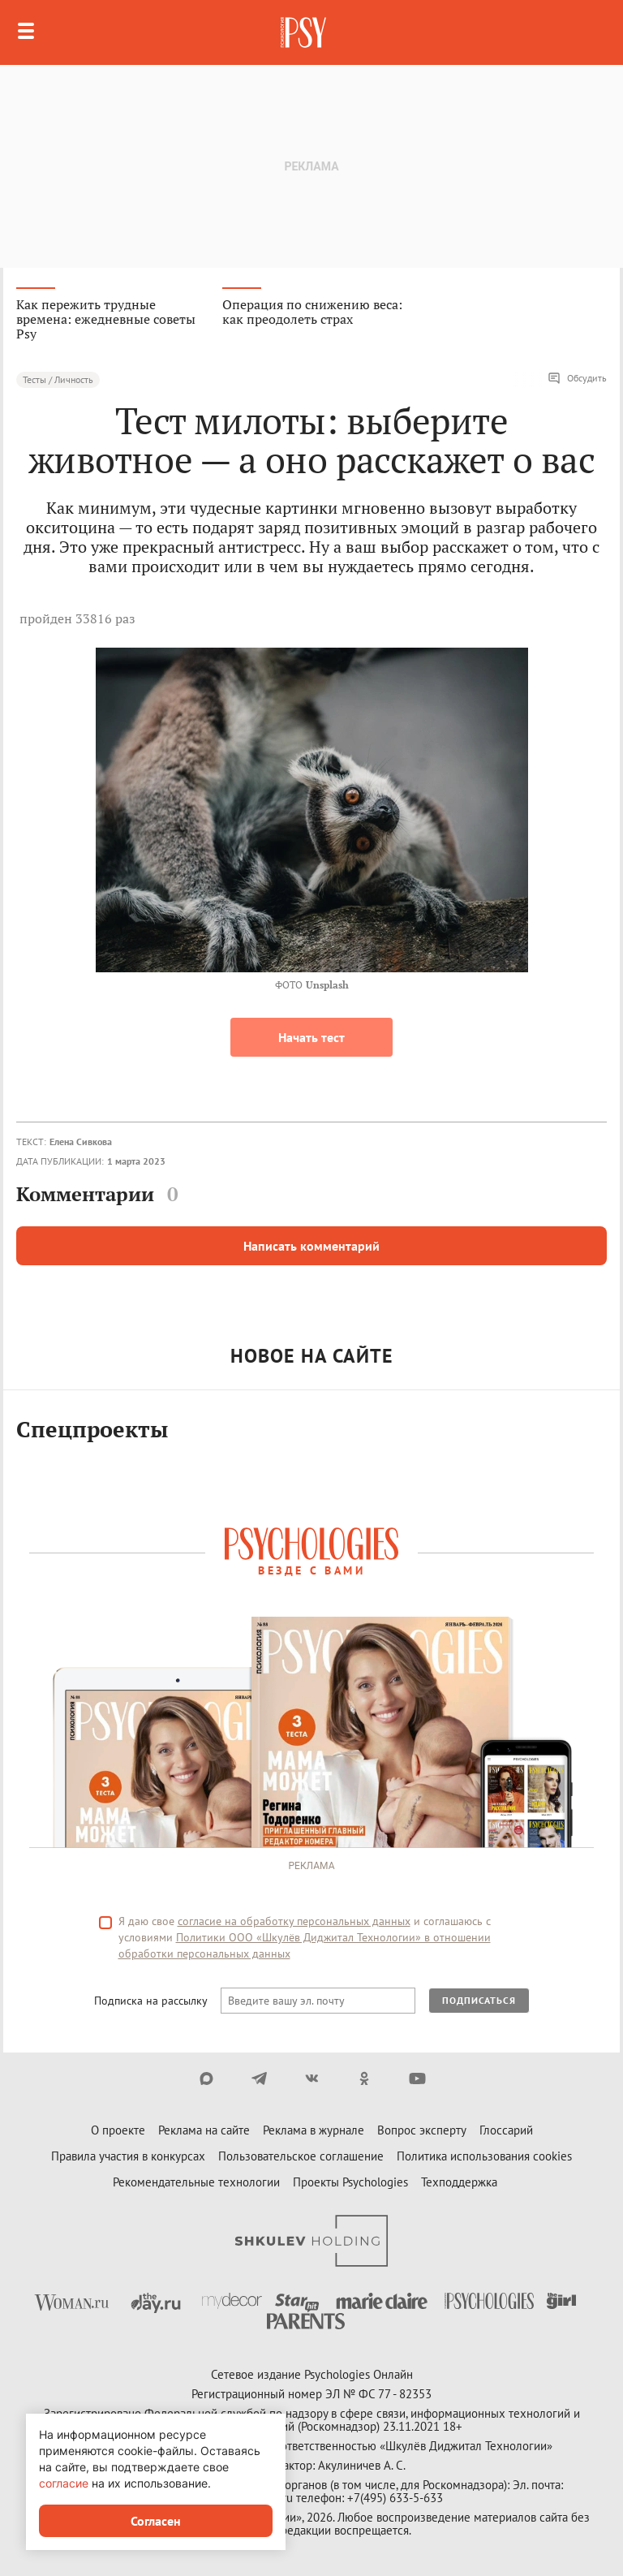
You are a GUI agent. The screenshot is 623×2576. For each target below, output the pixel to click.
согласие (63, 2483)
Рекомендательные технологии (196, 2182)
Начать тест (311, 1037)
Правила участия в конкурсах (128, 2156)
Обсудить (577, 378)
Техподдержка (459, 2182)
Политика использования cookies (484, 2156)
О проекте (118, 2130)
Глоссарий (506, 2130)
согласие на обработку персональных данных (294, 1921)
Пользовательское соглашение (301, 2156)
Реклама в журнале (313, 2130)
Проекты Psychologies (350, 2182)
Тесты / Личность (58, 379)
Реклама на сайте (204, 2130)
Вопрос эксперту (421, 2130)
